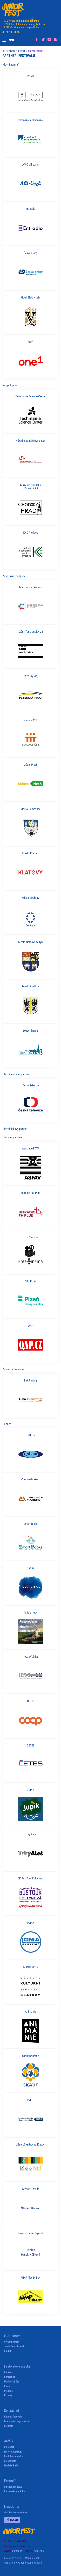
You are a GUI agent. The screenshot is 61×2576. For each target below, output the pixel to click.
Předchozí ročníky (13, 2456)
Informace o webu (13, 2558)
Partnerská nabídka (14, 2491)
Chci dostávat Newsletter (15, 2512)
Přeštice (8, 2390)
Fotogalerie (10, 2461)
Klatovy (8, 2395)
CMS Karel (39, 2550)
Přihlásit (12, 2519)
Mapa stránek (32, 2558)
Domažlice (9, 2376)
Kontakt (8, 2351)
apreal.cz (17, 2550)
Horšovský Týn (11, 2381)
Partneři (21, 50)
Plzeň (7, 2386)
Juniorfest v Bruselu (14, 2346)
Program (8, 2425)
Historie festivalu (13, 2451)
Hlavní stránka (8, 50)
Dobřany (8, 2372)
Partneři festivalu (13, 2486)
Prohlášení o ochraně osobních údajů (23, 2562)
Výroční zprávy (11, 2341)
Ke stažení (9, 2446)
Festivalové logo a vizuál (17, 2421)
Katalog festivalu (13, 2416)
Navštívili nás (11, 2465)
